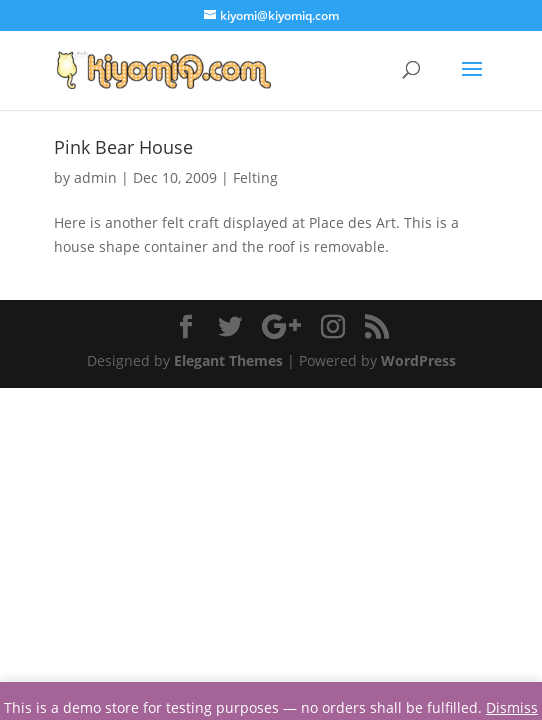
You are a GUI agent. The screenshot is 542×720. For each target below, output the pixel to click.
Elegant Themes (228, 360)
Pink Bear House (123, 147)
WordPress (418, 360)
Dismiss (512, 707)
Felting (255, 177)
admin (95, 177)
